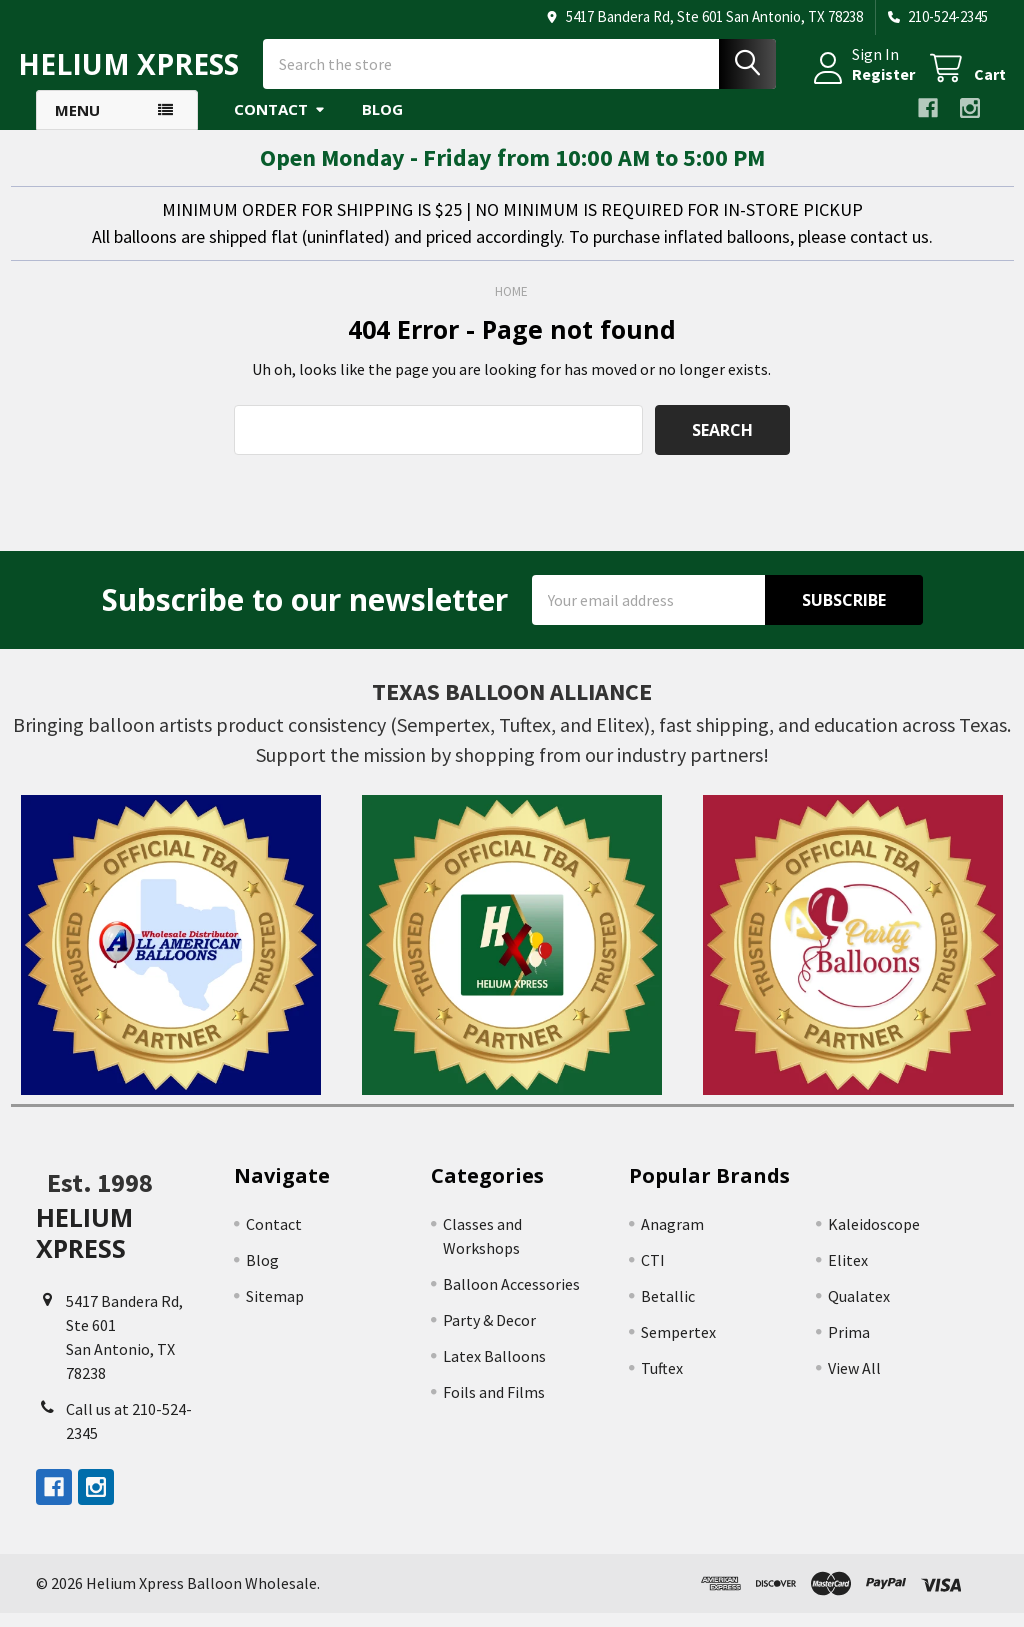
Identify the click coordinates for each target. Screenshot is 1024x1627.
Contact (280, 123)
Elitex (848, 1274)
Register (865, 83)
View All (854, 1382)
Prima (849, 1346)
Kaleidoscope (874, 1238)
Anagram (672, 1238)
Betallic (668, 1310)
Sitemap (275, 1310)
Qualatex (859, 1310)
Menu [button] (77, 124)
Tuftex (662, 1382)
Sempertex (678, 1346)
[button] (171, 959)
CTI (653, 1274)
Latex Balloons (494, 1370)
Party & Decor (489, 1334)
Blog (382, 123)
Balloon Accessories (511, 1298)
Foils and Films (494, 1406)
